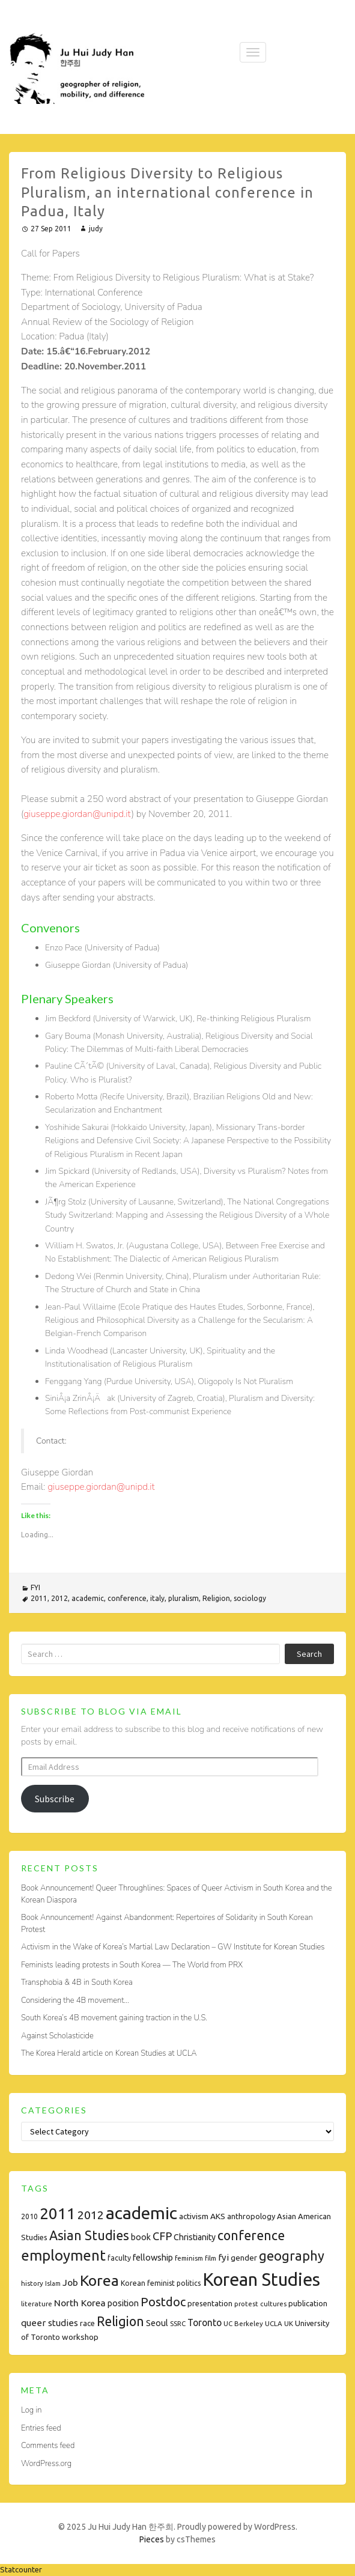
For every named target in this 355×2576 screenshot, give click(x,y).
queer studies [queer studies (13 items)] (49, 2323)
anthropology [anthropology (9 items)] (251, 2216)
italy (157, 1598)
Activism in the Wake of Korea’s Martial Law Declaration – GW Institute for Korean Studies (172, 1947)
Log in (31, 2410)
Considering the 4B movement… (75, 2000)
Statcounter (21, 2569)
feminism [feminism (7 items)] (189, 2258)
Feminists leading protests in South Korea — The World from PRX (132, 1965)
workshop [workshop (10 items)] (80, 2337)
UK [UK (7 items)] (288, 2323)
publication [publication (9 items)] (307, 2303)
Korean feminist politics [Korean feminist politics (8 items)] (161, 2283)
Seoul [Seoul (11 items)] (157, 2323)
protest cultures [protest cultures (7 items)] (260, 2303)
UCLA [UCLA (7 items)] (273, 2323)
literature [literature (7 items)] (36, 2303)
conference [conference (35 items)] (251, 2235)
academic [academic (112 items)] (141, 2212)
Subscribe (54, 1799)
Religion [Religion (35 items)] (120, 2321)
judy (96, 228)
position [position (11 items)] (123, 2303)
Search (309, 1653)
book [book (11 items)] (141, 2237)
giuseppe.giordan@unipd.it (77, 813)
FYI (35, 1587)
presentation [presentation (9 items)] (209, 2303)
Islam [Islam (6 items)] (53, 2283)
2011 (39, 1598)
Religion (216, 1598)
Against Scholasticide (57, 2036)
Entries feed (41, 2428)
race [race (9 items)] (87, 2323)
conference (127, 1598)
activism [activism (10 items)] (193, 2216)
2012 (59, 1598)
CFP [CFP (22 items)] (162, 2236)
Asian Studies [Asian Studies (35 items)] (89, 2235)
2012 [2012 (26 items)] (90, 2215)
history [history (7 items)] (32, 2283)
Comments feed (47, 2445)
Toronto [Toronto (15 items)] (204, 2322)
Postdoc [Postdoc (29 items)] (163, 2302)
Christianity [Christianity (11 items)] (195, 2237)
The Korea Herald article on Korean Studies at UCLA (109, 2053)
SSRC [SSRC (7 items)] (178, 2323)
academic (87, 1598)
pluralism (183, 1598)
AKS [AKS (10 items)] (217, 2216)
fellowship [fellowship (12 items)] (153, 2257)
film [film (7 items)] (210, 2258)
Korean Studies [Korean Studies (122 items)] (261, 2279)
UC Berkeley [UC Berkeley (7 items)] (243, 2323)
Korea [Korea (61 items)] (99, 2280)
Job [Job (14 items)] (70, 2282)
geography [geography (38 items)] (291, 2256)
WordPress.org (46, 2463)
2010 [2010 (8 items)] (29, 2216)
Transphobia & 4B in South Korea (77, 1982)
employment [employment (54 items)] (63, 2255)
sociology (250, 1598)
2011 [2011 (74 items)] (58, 2213)
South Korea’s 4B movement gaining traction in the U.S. (114, 2017)
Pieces (151, 2539)
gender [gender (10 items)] (244, 2257)
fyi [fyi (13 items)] (223, 2257)
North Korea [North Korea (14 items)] (80, 2302)
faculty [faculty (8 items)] (119, 2258)
